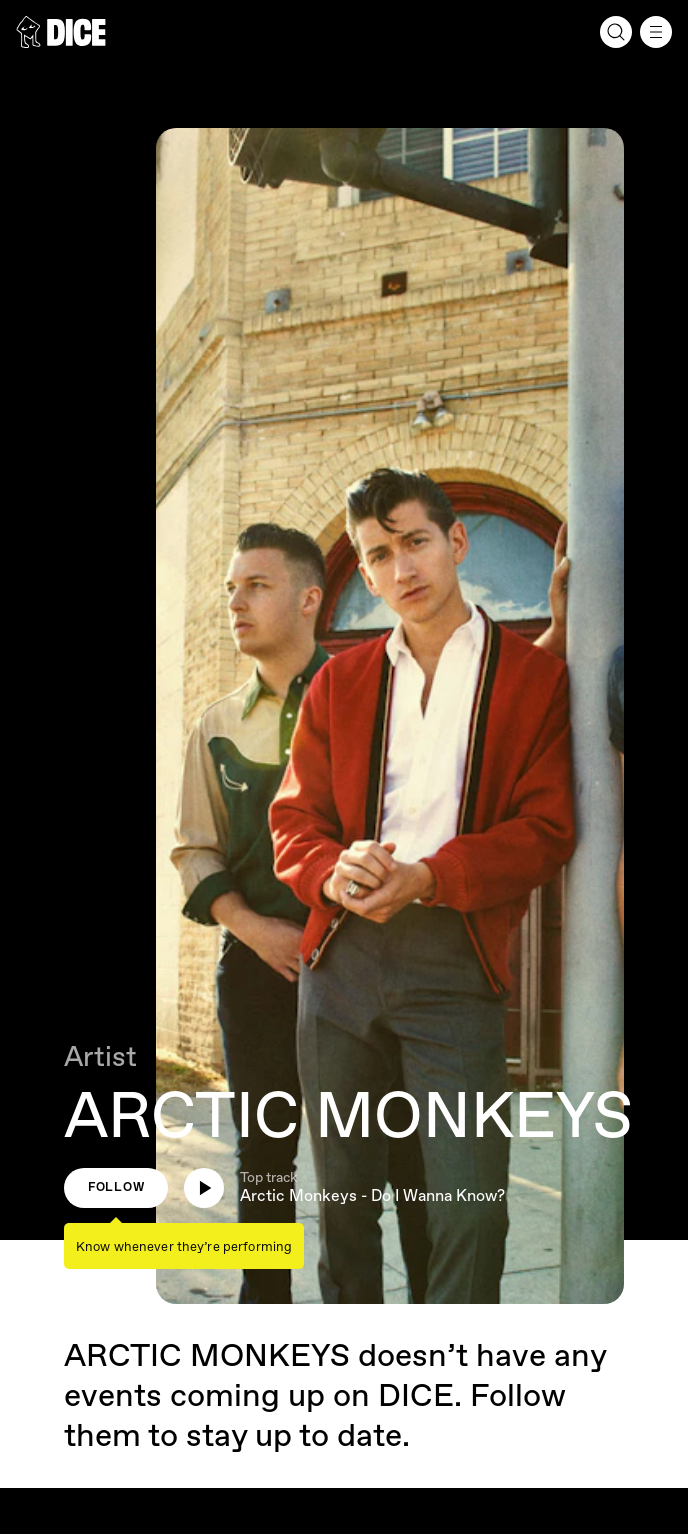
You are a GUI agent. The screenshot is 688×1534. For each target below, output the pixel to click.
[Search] (616, 32)
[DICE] (61, 32)
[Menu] (656, 32)
